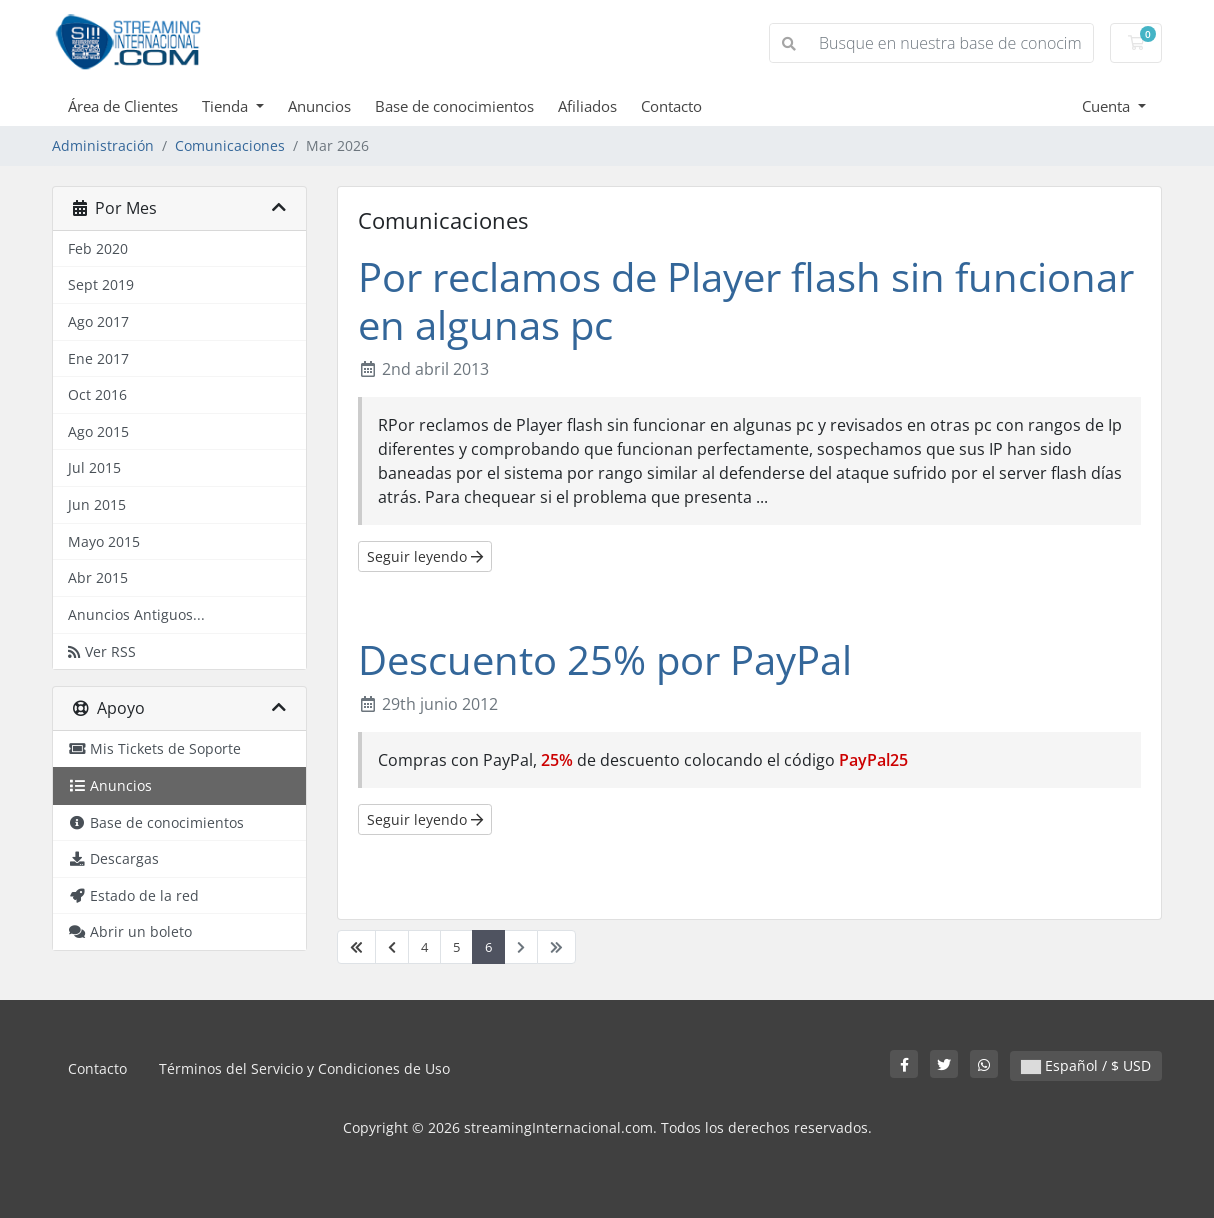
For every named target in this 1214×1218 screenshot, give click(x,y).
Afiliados (587, 106)
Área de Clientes (123, 106)
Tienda (227, 106)
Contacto (671, 106)
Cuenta (1108, 106)
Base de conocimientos (454, 106)
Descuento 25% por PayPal (605, 659)
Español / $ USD (1086, 1065)
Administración (103, 145)
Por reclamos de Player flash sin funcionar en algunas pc (746, 300)
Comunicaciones (230, 145)
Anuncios (319, 106)
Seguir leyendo (425, 556)
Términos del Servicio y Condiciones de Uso (304, 1068)
